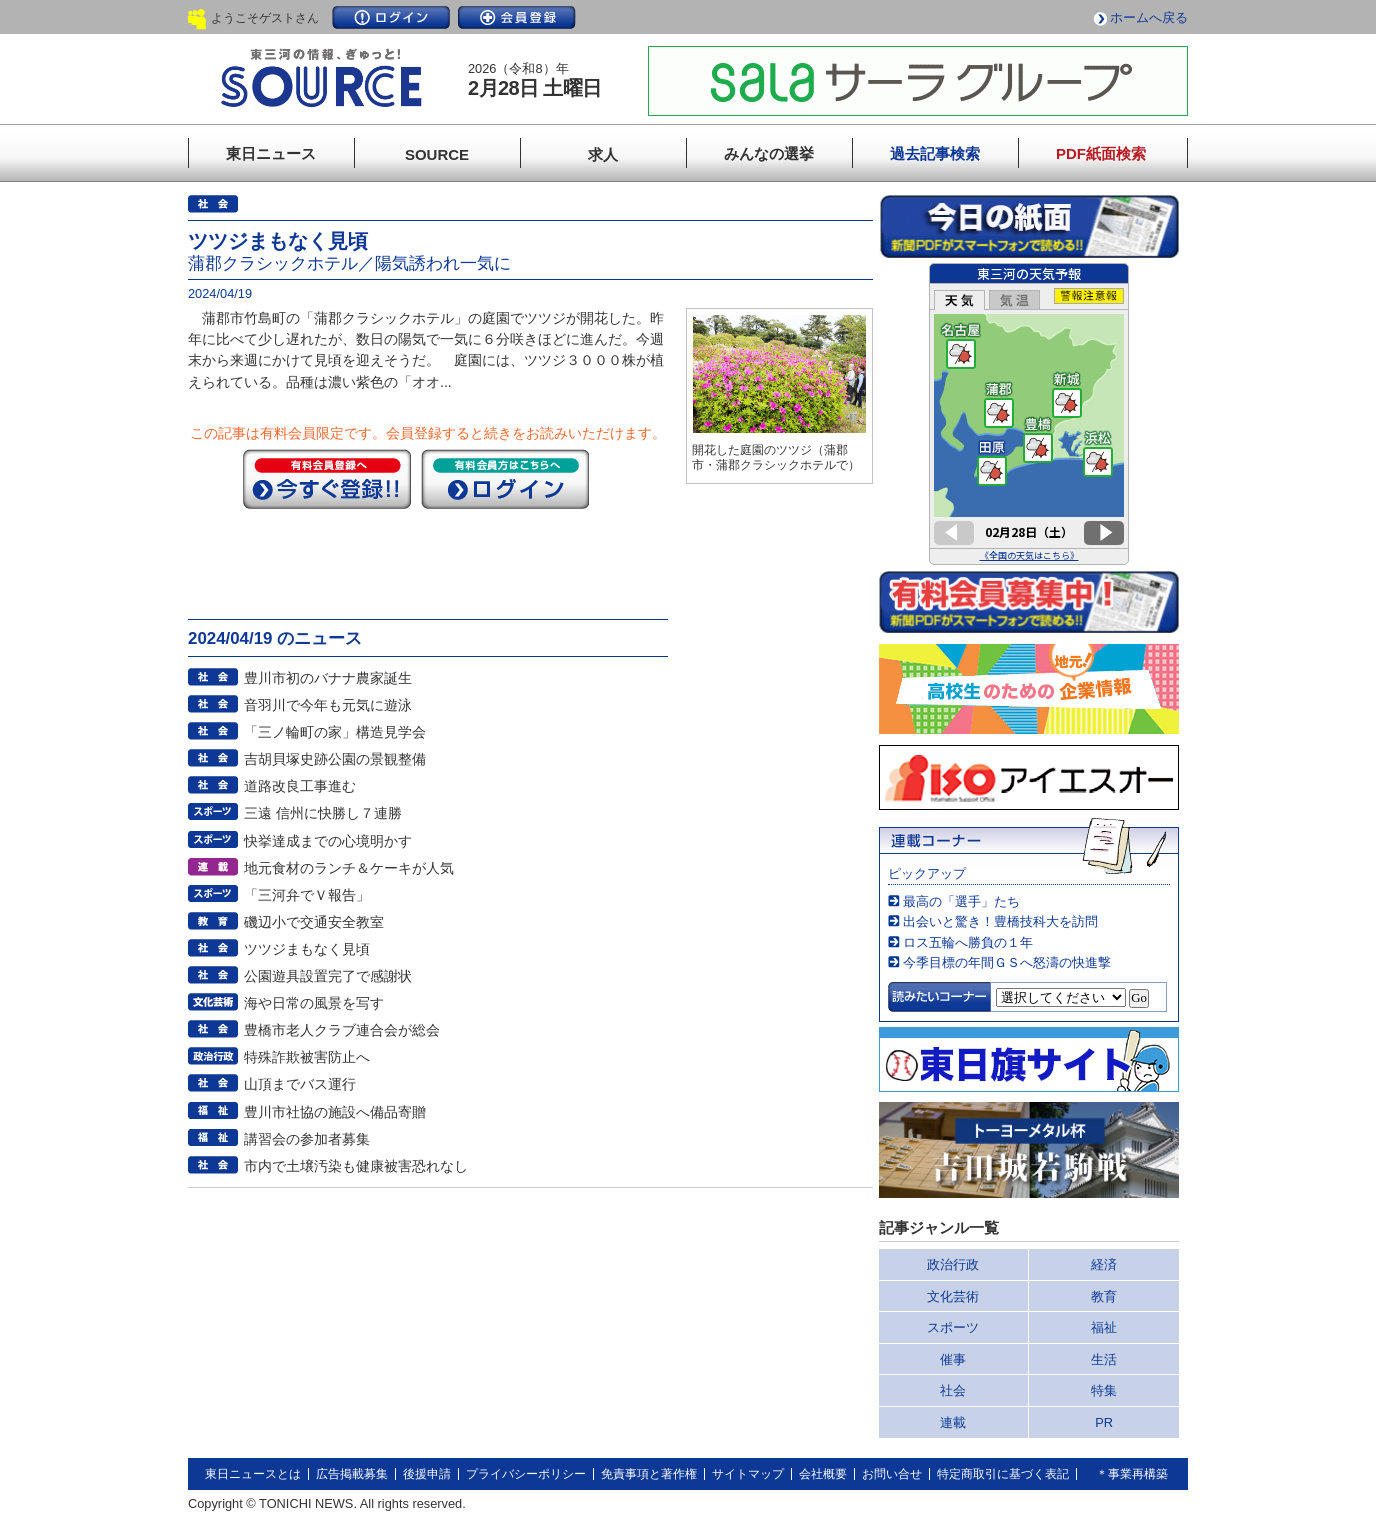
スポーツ (953, 1327)
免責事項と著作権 (649, 1474)
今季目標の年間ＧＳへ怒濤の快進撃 (1007, 962)
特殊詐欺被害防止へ (307, 1057)
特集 (1104, 1390)
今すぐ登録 (327, 479)
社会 (953, 1390)
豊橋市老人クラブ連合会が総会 (342, 1030)
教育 (1104, 1296)
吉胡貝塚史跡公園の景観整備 (335, 759)
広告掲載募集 (352, 1474)
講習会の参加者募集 (307, 1139)
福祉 (1104, 1327)
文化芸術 (953, 1296)
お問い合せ (892, 1474)
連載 (953, 1422)
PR (1104, 1422)
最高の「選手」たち (961, 901)
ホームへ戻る (1149, 17)
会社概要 (823, 1474)
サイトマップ (748, 1474)
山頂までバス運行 (300, 1084)
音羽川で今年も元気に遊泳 (328, 705)
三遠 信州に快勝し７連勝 (323, 813)
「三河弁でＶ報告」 (307, 895)
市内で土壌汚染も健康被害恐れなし (356, 1166)
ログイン (391, 17)
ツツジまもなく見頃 (307, 949)
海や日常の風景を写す (314, 1003)
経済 (1104, 1264)
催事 (953, 1359)
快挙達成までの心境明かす (328, 841)
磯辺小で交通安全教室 (314, 922)
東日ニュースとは (253, 1474)
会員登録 (517, 17)
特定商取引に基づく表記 (1003, 1474)
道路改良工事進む (300, 786)
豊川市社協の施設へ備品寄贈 (335, 1112)
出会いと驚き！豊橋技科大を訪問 (1000, 921)
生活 (1104, 1359)
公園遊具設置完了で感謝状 (328, 976)
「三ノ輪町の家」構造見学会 (335, 732)
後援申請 (427, 1474)
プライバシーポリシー (526, 1474)
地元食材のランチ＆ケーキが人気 (349, 868)
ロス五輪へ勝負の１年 (968, 942)
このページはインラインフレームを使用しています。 (1029, 414)
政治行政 (953, 1264)
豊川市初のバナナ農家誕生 (328, 678)
